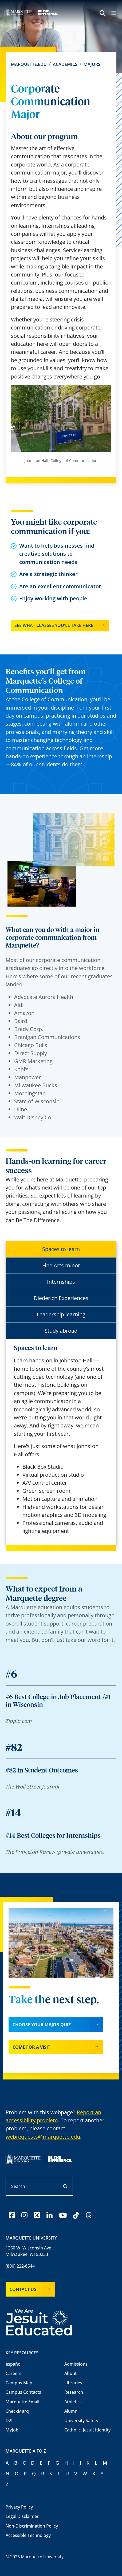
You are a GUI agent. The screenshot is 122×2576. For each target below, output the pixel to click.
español (14, 2364)
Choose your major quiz (42, 2025)
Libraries (73, 2383)
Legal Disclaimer (22, 2516)
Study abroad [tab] (61, 1330)
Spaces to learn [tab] (61, 1249)
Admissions (76, 2364)
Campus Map (19, 2383)
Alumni (71, 2411)
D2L (10, 2420)
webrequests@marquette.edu (43, 2136)
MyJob (12, 2430)
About (70, 2373)
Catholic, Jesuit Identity (87, 2430)
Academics (65, 64)
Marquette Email (22, 2402)
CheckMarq (17, 2411)
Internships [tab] (61, 1281)
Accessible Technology (28, 2535)
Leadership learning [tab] (61, 1314)
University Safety (81, 2420)
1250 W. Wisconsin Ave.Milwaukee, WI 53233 (29, 2251)
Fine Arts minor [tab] (61, 1265)
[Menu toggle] (113, 13)
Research (73, 2392)
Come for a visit (31, 2047)
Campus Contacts (23, 2392)
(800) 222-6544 (20, 2266)
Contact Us (23, 2289)
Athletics (73, 2402)
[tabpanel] (61, 1439)
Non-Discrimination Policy (32, 2526)
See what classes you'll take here (53, 625)
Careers (13, 2373)
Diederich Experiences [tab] (61, 1298)
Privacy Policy (19, 2507)
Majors (92, 64)
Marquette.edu (29, 64)
